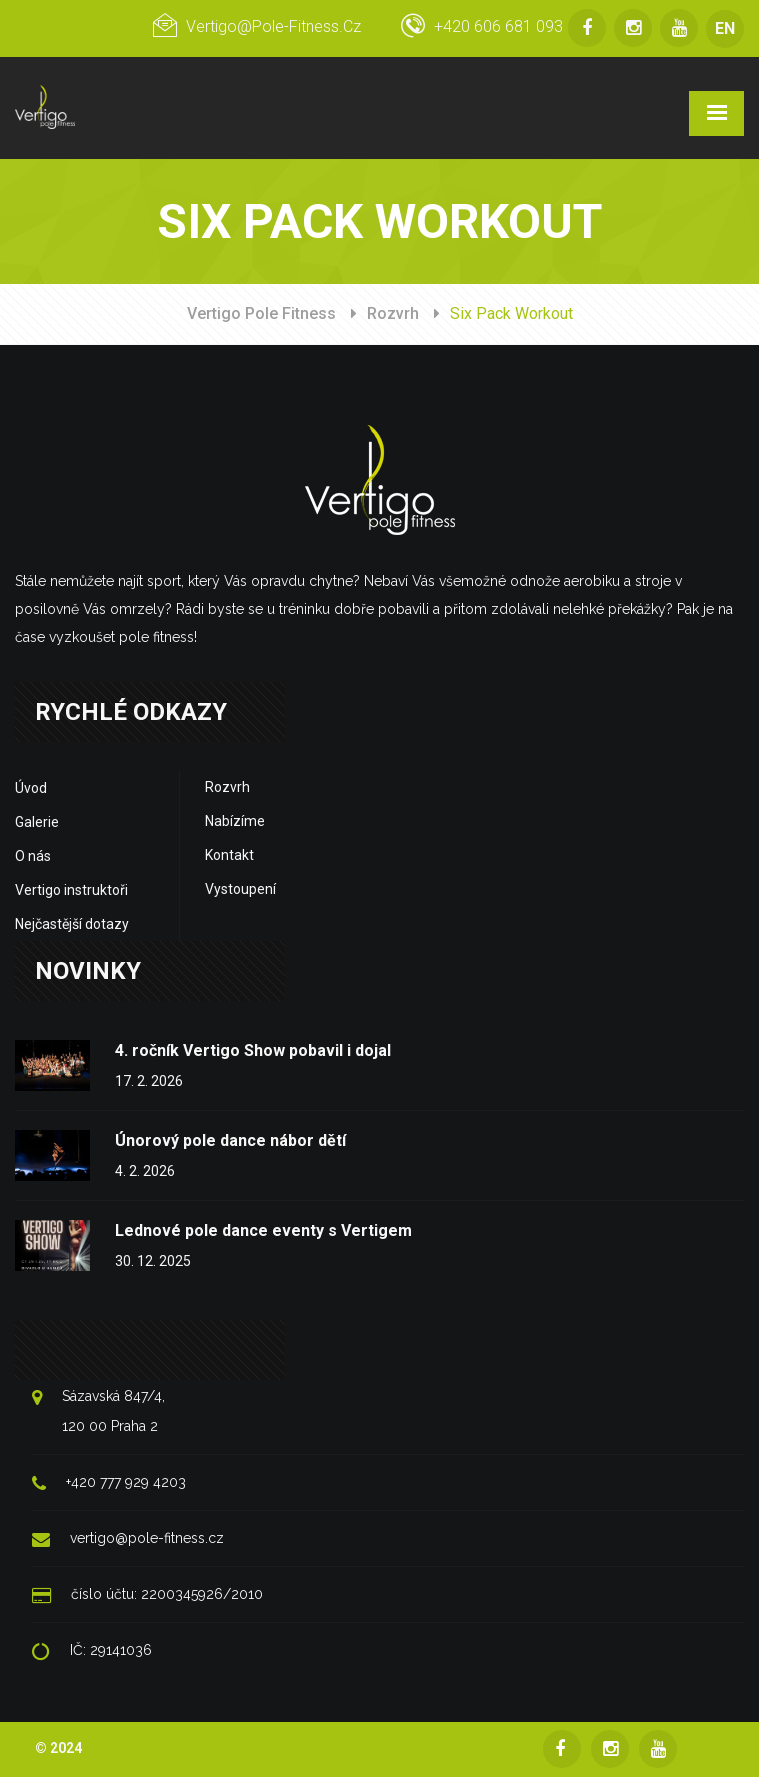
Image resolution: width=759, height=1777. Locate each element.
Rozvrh (393, 313)
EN (725, 28)
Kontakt (229, 855)
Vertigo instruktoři (71, 890)
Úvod (31, 788)
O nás (33, 856)
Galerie (37, 822)
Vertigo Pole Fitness (261, 313)
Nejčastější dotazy (72, 924)
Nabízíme (235, 821)
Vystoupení (240, 889)
